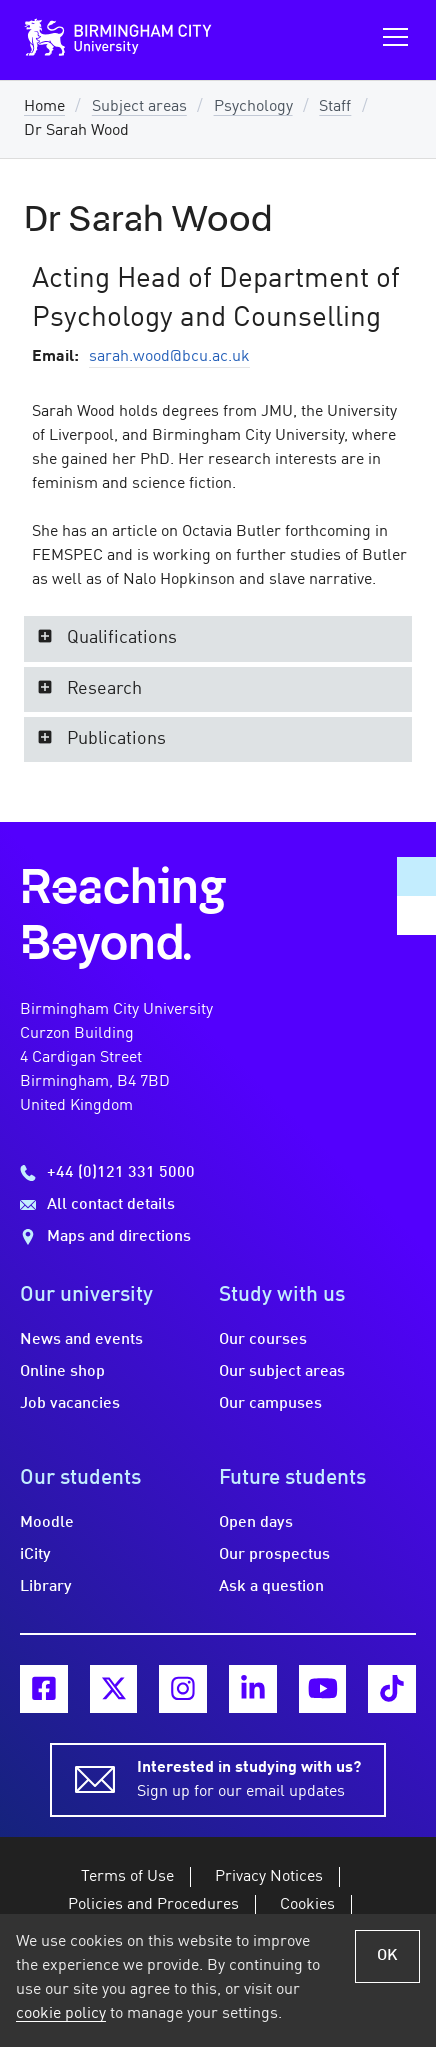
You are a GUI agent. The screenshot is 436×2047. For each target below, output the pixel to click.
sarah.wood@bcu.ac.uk (169, 357)
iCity (35, 1555)
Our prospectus (274, 1555)
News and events (81, 1340)
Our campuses (270, 1404)
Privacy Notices (269, 1877)
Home (44, 107)
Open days (256, 1523)
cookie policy (61, 2014)
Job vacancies (70, 1404)
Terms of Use (127, 1877)
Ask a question (271, 1587)
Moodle (47, 1523)
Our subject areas (282, 1372)
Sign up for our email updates (249, 1778)
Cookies (307, 1905)
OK (387, 1956)
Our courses (263, 1340)
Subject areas (139, 107)
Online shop (62, 1372)
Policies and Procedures (153, 1905)
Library (46, 1587)
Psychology (253, 107)
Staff (335, 107)
